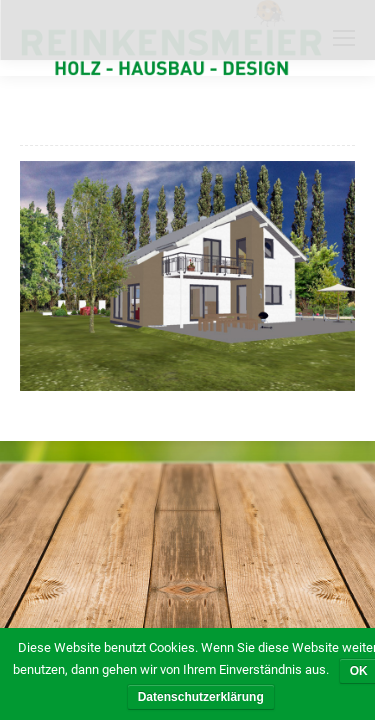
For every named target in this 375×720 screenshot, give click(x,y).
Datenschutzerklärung (201, 697)
